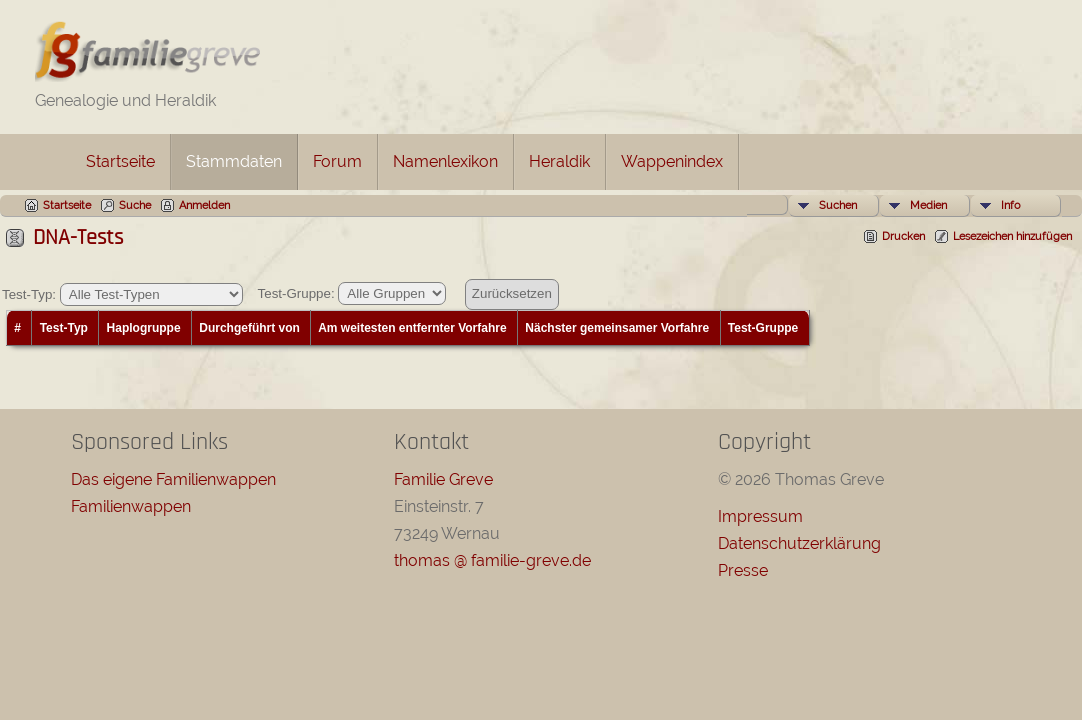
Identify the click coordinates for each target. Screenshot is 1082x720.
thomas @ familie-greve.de (492, 560)
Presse (743, 570)
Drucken (903, 236)
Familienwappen (131, 506)
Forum (337, 161)
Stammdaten (234, 161)
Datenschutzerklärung (799, 543)
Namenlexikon (445, 161)
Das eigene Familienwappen (173, 479)
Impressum (760, 516)
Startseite (120, 161)
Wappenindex (672, 161)
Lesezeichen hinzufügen (1012, 236)
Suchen (838, 205)
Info (1011, 205)
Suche (135, 205)
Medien (928, 205)
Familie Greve (443, 479)
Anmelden (204, 205)
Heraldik (559, 161)
